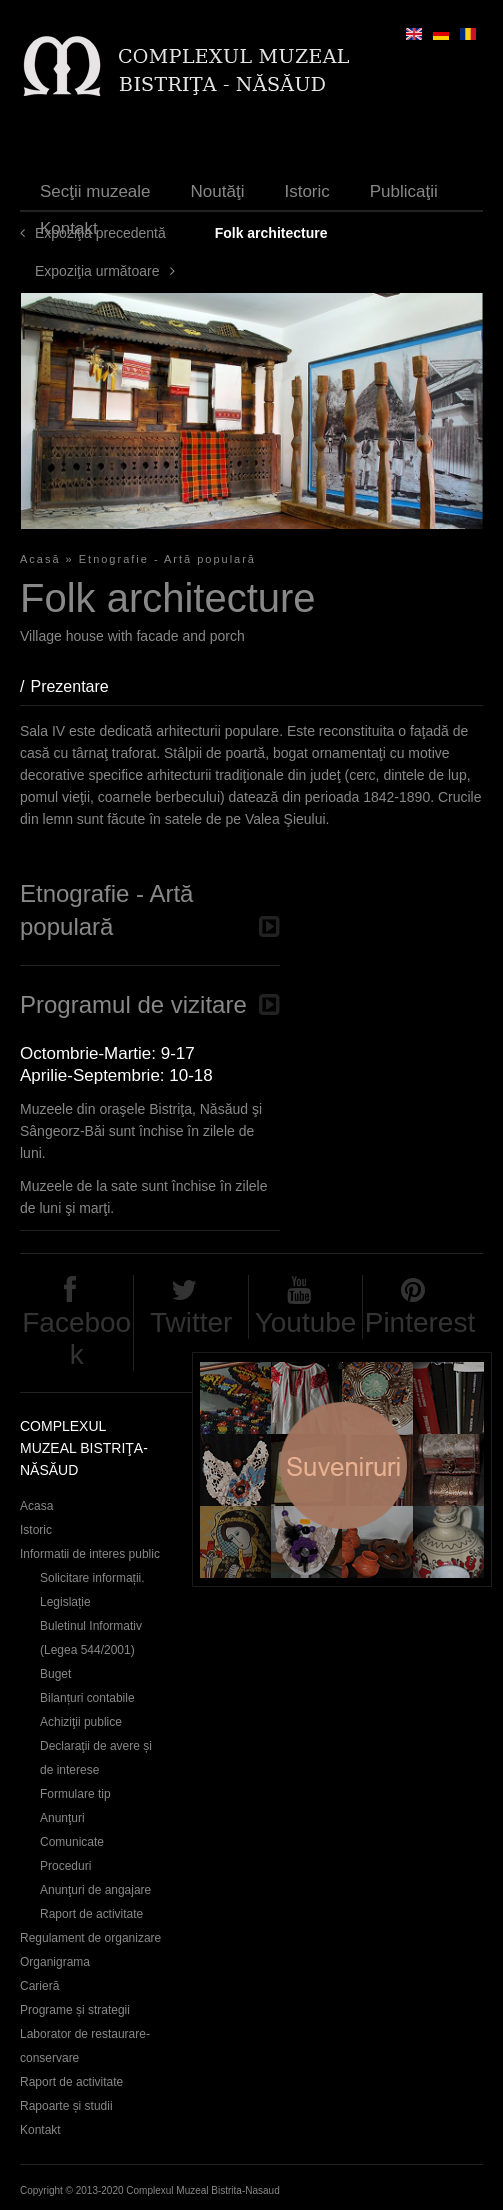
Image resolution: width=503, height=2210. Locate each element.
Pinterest (420, 1322)
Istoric (306, 191)
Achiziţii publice (81, 1722)
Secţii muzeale (95, 191)
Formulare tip (75, 1794)
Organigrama (55, 1962)
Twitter (191, 1322)
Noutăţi (218, 191)
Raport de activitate (91, 1914)
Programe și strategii (75, 2010)
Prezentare (79, 686)
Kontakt (69, 228)
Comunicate (72, 1842)
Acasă (40, 559)
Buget (55, 1674)
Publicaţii (404, 191)
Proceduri (65, 1866)
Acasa (36, 1506)
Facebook (76, 1338)
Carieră (39, 1986)
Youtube (306, 1322)
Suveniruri (342, 1469)
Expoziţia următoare (97, 271)
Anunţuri (62, 1818)
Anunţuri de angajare (95, 1890)
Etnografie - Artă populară (167, 559)
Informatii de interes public (90, 1554)
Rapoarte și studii (66, 2106)
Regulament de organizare (90, 1938)
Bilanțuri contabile (87, 1698)
